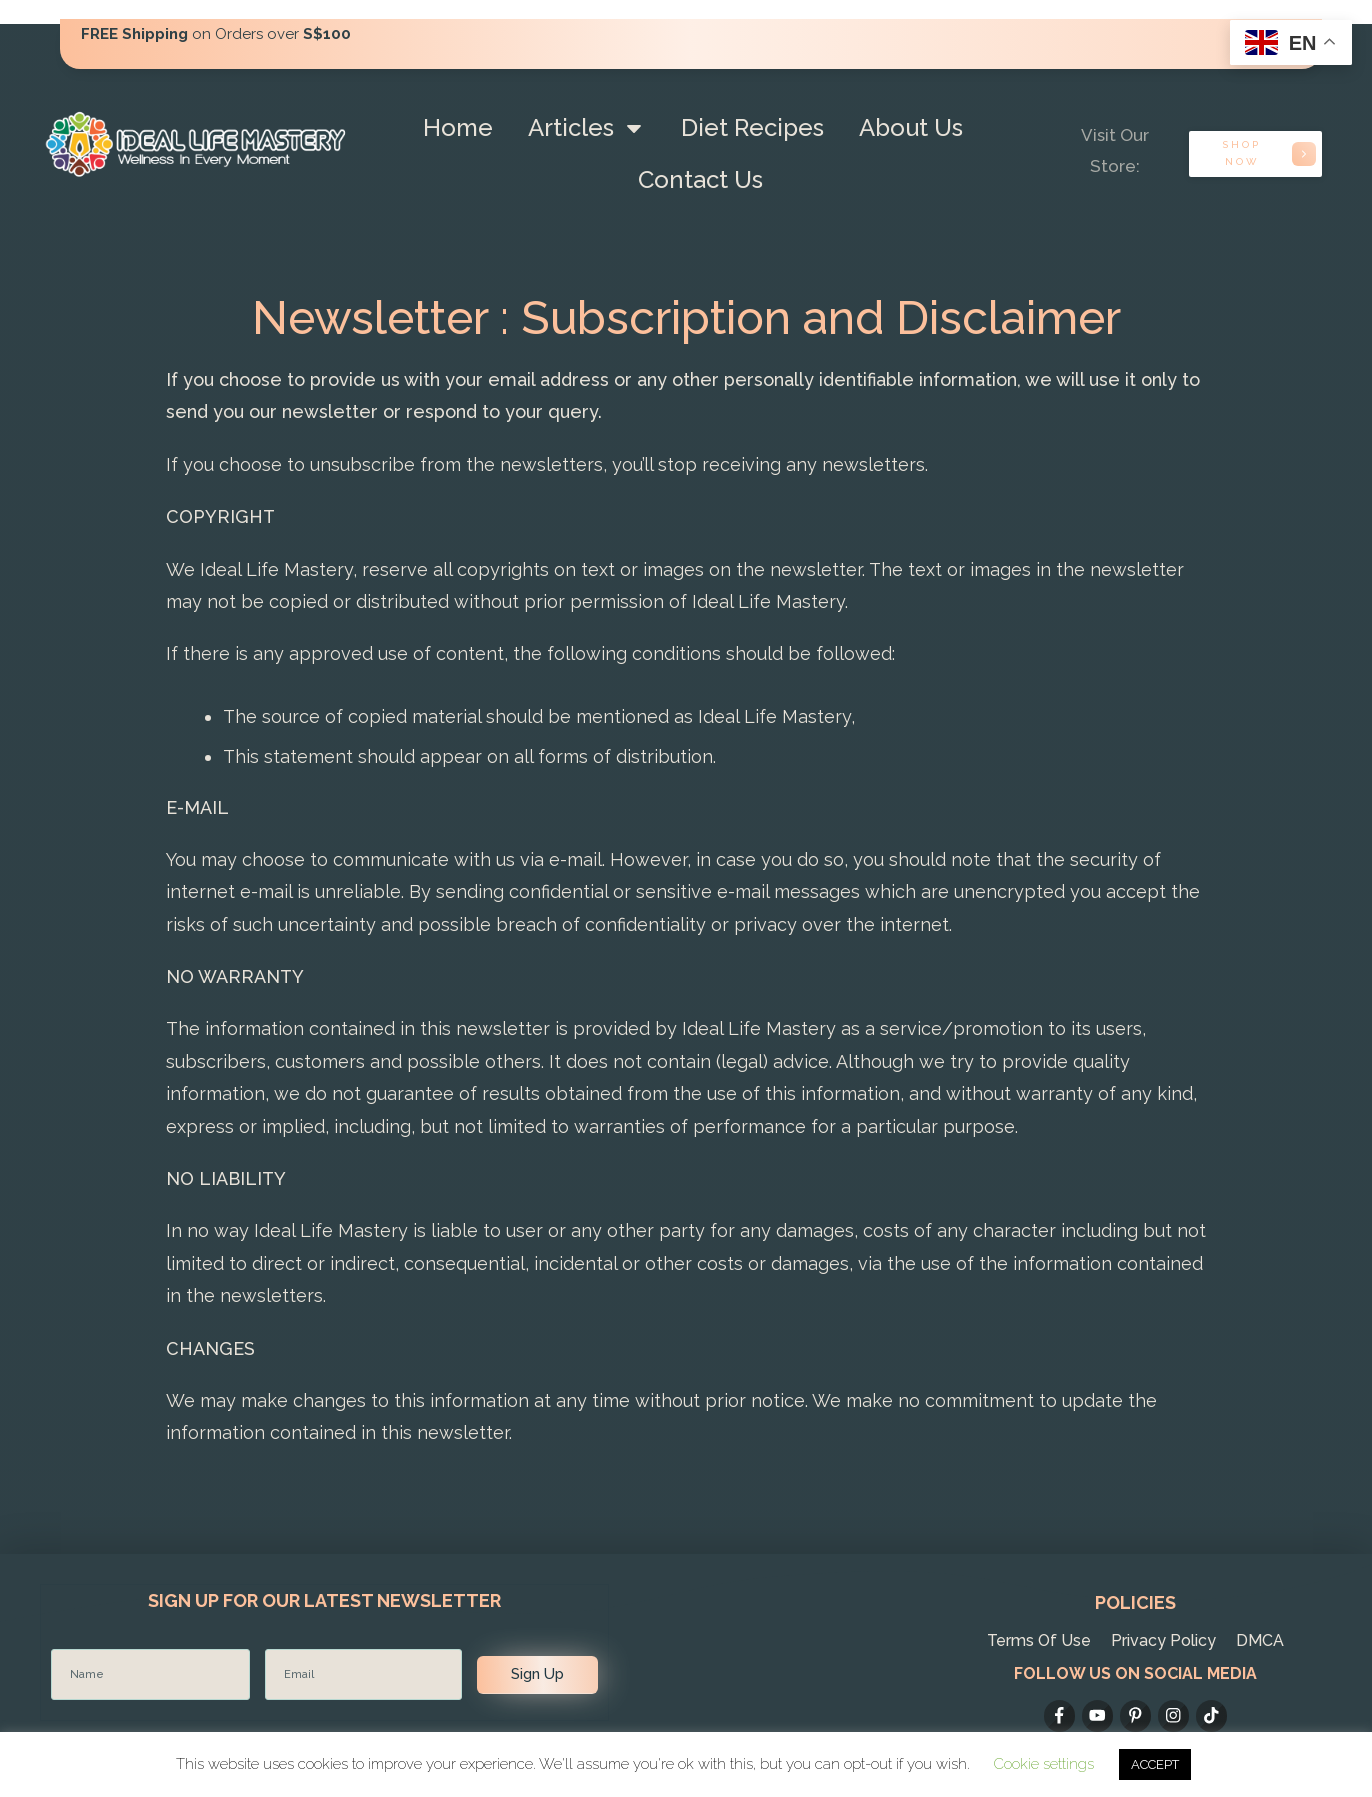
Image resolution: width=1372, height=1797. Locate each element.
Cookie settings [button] (1044, 1764)
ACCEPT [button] (1155, 1764)
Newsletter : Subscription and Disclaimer (686, 318)
